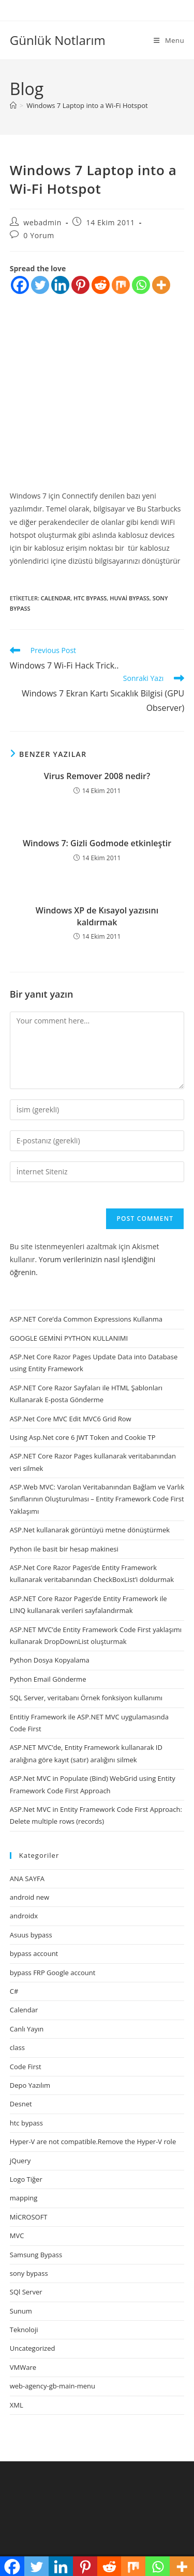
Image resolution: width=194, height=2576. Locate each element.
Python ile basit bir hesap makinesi (64, 1549)
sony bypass (29, 2273)
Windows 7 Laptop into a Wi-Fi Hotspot (86, 105)
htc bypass (90, 598)
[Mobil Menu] (169, 40)
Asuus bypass (31, 1934)
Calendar (55, 598)
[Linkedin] (60, 285)
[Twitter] (40, 285)
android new (29, 1897)
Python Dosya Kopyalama (49, 1660)
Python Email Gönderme (48, 1679)
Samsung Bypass (36, 2254)
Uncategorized (32, 2348)
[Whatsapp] (141, 285)
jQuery (20, 2160)
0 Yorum (38, 235)
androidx (24, 1915)
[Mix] (121, 285)
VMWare (23, 2367)
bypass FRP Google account (53, 1972)
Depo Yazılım (30, 2085)
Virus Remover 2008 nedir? (97, 776)
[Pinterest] (80, 285)
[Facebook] (20, 285)
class (17, 2047)
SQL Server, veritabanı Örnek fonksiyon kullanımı (86, 1697)
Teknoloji (24, 2329)
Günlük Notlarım (58, 40)
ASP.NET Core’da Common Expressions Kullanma (86, 1319)
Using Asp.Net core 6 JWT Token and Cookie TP (83, 1437)
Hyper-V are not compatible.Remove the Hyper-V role (93, 2141)
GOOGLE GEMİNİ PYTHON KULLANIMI (69, 1338)
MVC (17, 2235)
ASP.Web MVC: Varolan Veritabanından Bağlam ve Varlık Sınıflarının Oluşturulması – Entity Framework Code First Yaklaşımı (97, 1499)
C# (14, 1991)
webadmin (42, 222)
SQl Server (26, 2291)
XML (16, 2405)
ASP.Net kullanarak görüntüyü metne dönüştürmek (90, 1529)
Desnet (21, 2103)
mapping (23, 2197)
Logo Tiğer (26, 2179)
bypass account (34, 1953)
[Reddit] (101, 285)
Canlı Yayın (27, 2029)
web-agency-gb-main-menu (52, 2386)
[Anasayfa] (13, 105)
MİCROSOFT (29, 2217)
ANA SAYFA (27, 1878)
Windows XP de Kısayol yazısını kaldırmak (97, 916)
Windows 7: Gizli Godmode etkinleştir (97, 843)
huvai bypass (130, 598)
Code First (25, 2066)
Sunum (21, 2311)
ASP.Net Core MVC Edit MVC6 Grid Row (70, 1418)
